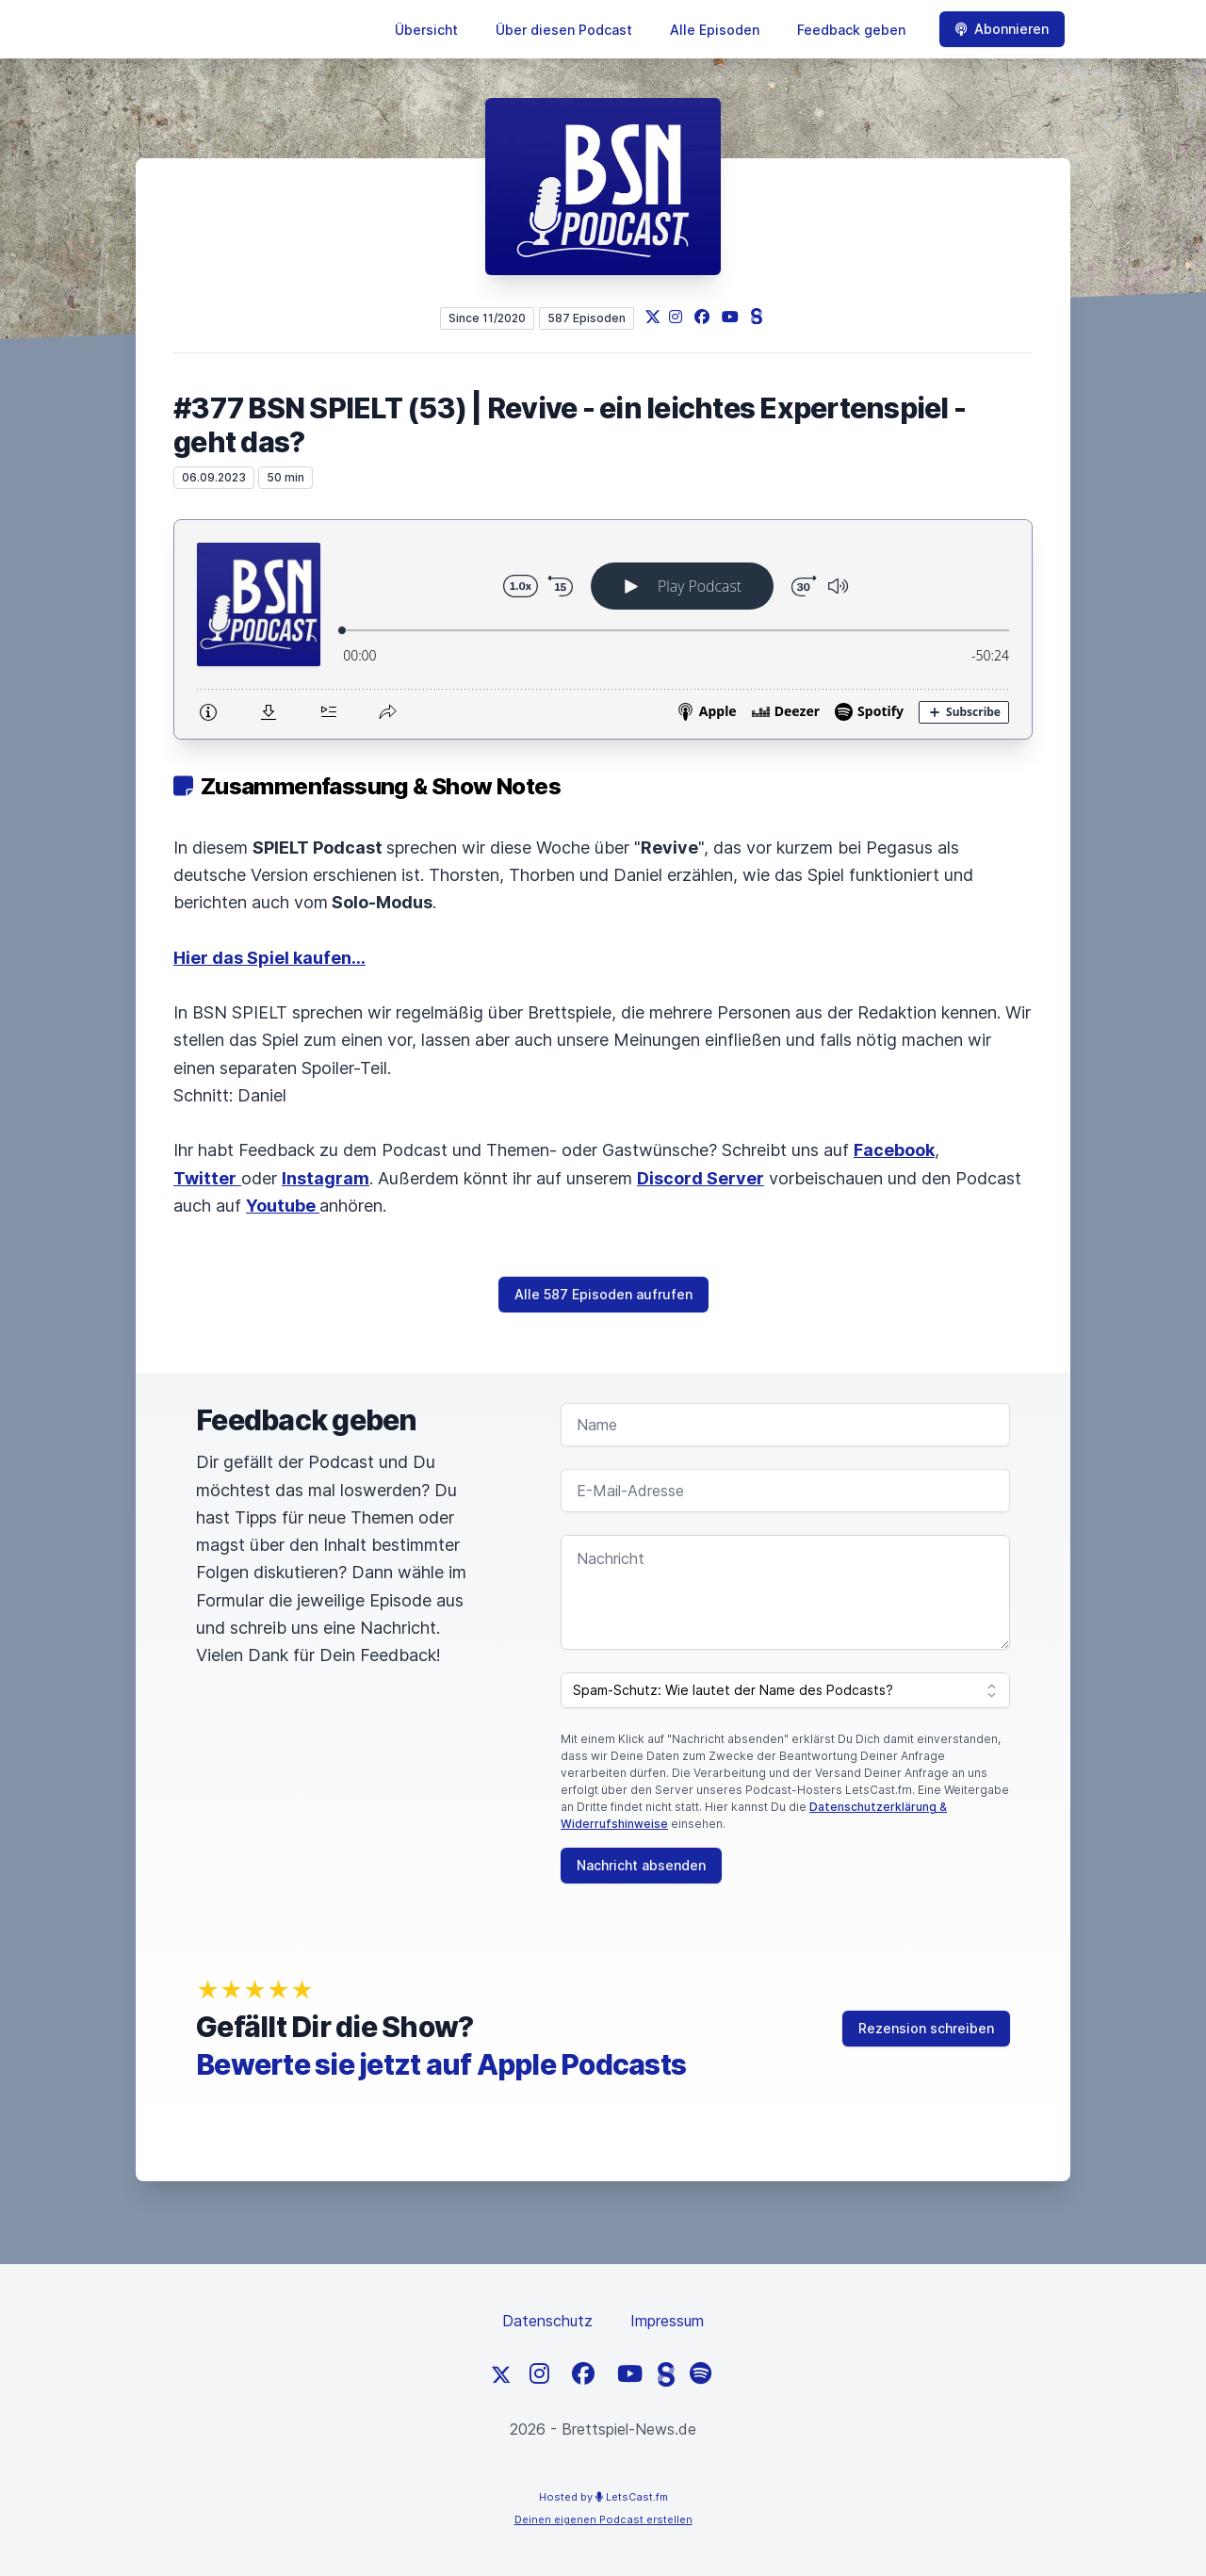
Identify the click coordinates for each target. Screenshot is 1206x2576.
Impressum (667, 2320)
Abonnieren (1002, 29)
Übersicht (426, 30)
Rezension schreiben (926, 2028)
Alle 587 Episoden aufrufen (603, 1294)
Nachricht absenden (641, 1865)
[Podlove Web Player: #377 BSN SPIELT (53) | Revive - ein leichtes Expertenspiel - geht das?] (603, 629)
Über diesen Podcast (564, 30)
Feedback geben (851, 30)
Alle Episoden (714, 30)
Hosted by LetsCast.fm (603, 2496)
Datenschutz (547, 2320)
